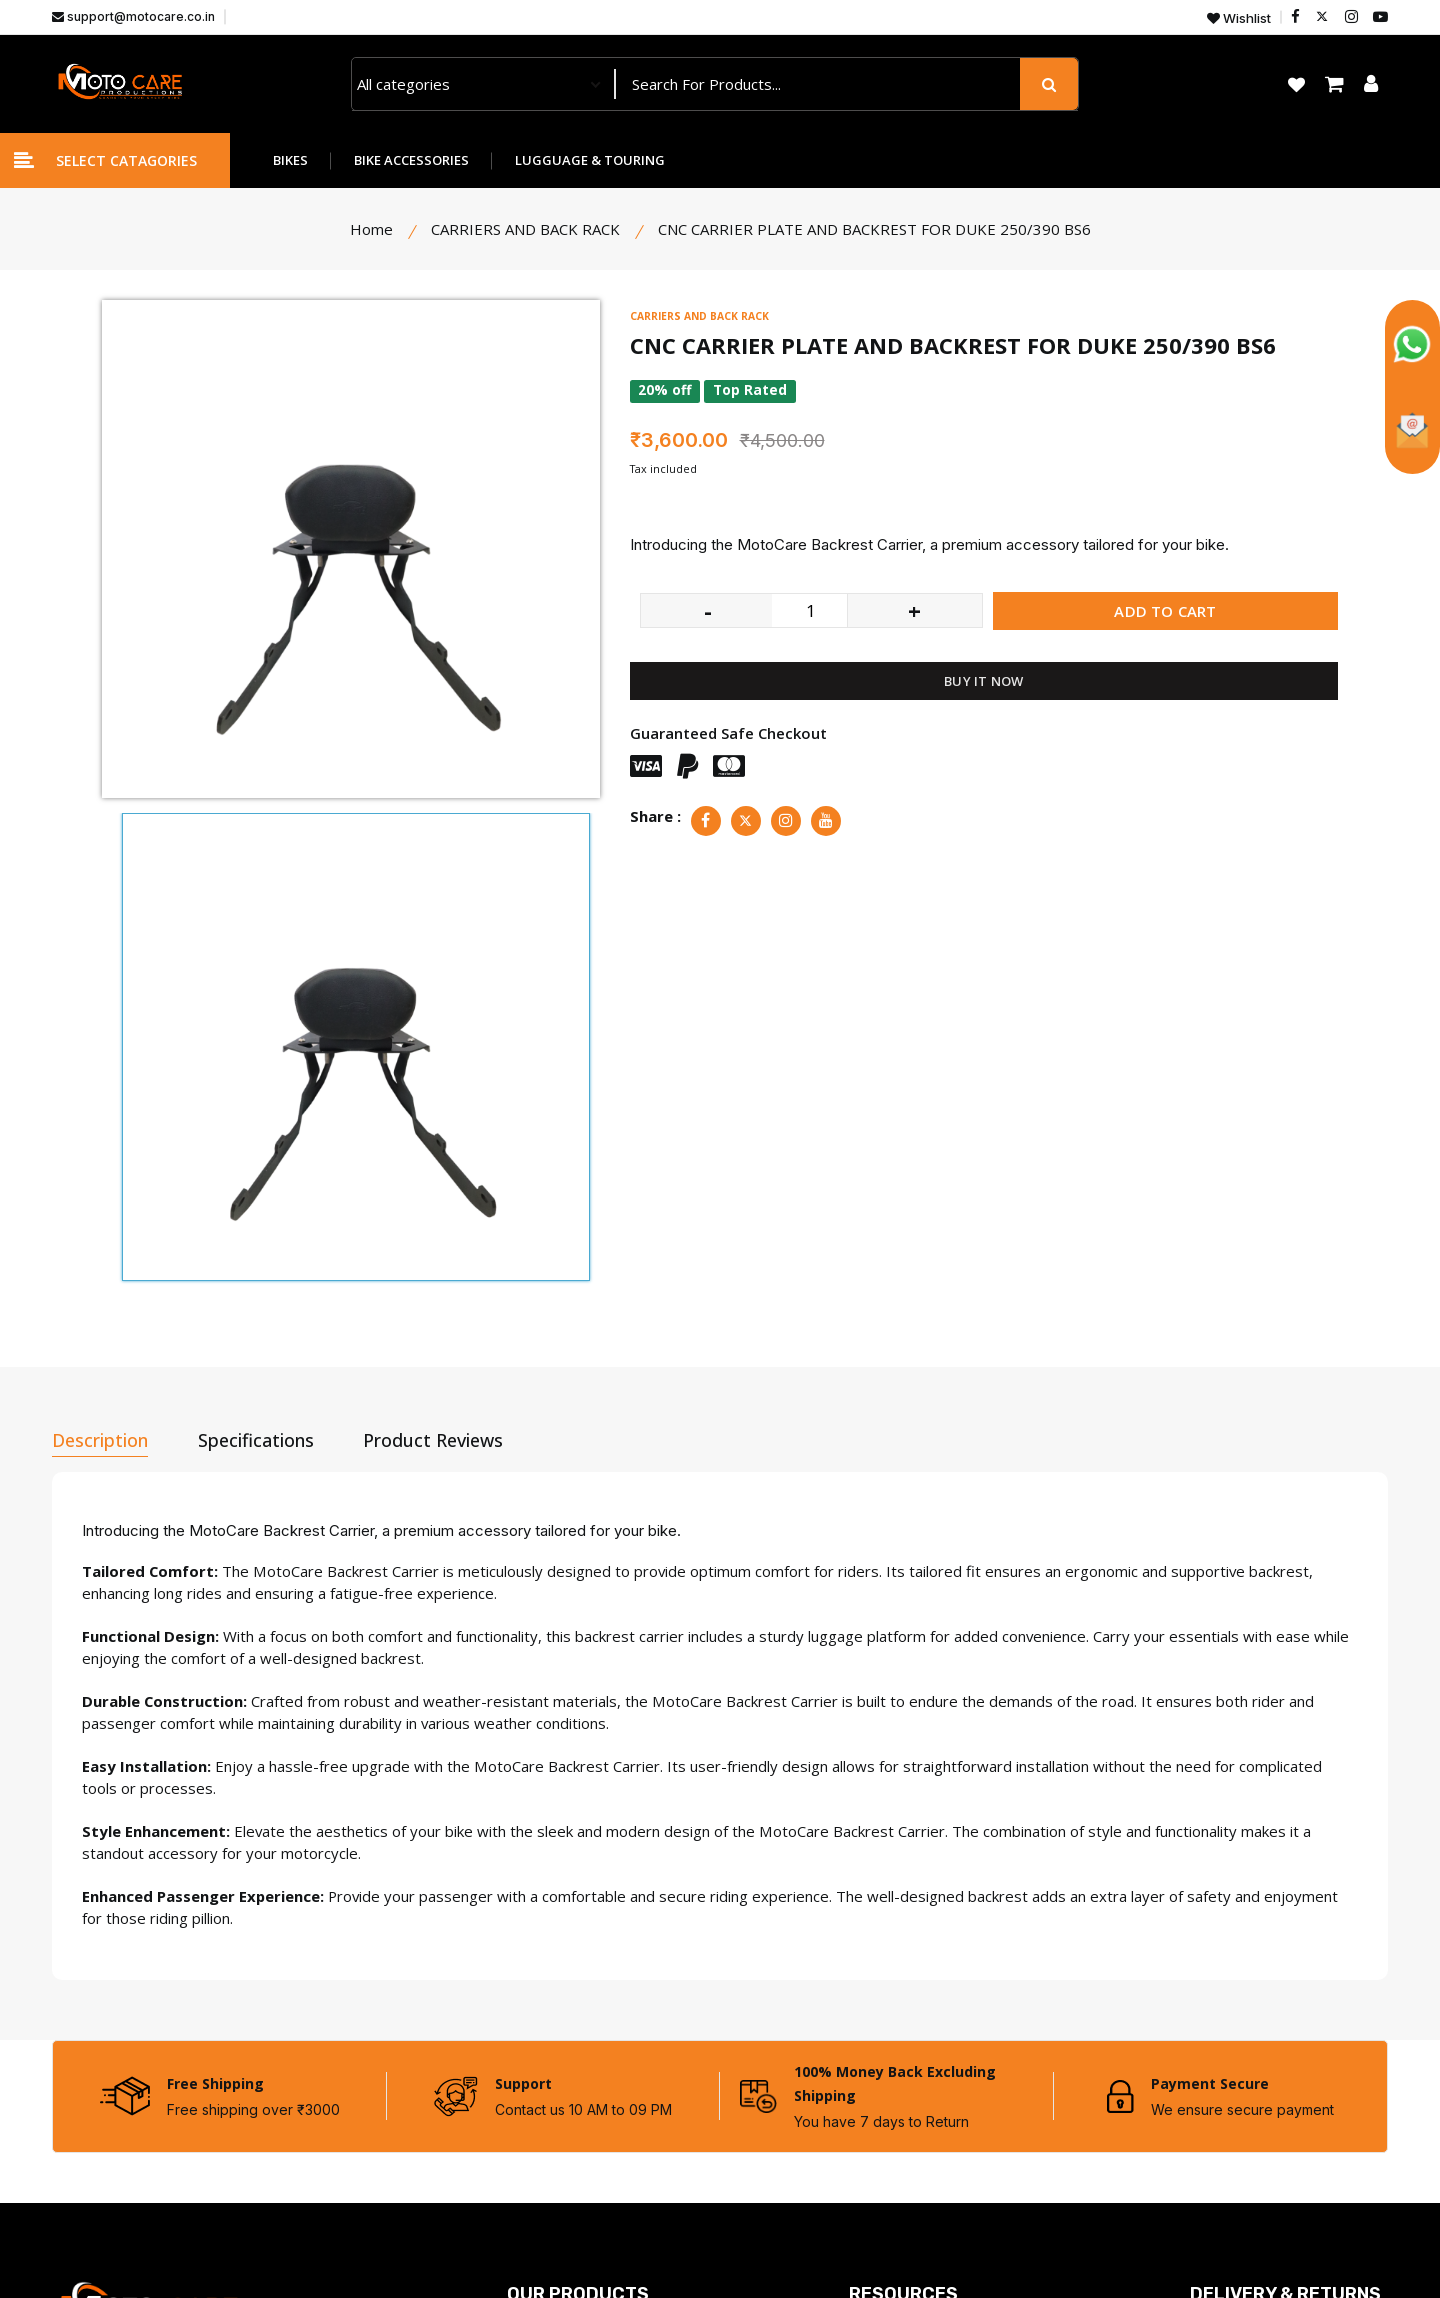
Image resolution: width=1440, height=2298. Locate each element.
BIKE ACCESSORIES (411, 160)
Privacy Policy (1237, 1951)
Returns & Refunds (1255, 2023)
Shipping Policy (1240, 2095)
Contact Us (887, 1987)
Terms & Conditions (1258, 1987)
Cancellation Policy (1252, 2059)
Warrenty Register (913, 2167)
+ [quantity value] (914, 610)
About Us (881, 2023)
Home (371, 229)
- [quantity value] (708, 610)
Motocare (234, 2250)
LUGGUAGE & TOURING (590, 160)
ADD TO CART (1165, 611)
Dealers (876, 1951)
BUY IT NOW (983, 681)
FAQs (867, 2095)
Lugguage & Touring (577, 2023)
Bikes (525, 1951)
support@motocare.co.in (133, 16)
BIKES (290, 160)
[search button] (1049, 84)
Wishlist (1239, 18)
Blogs (868, 2131)
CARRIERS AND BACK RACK (702, 315)
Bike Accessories (565, 1987)
